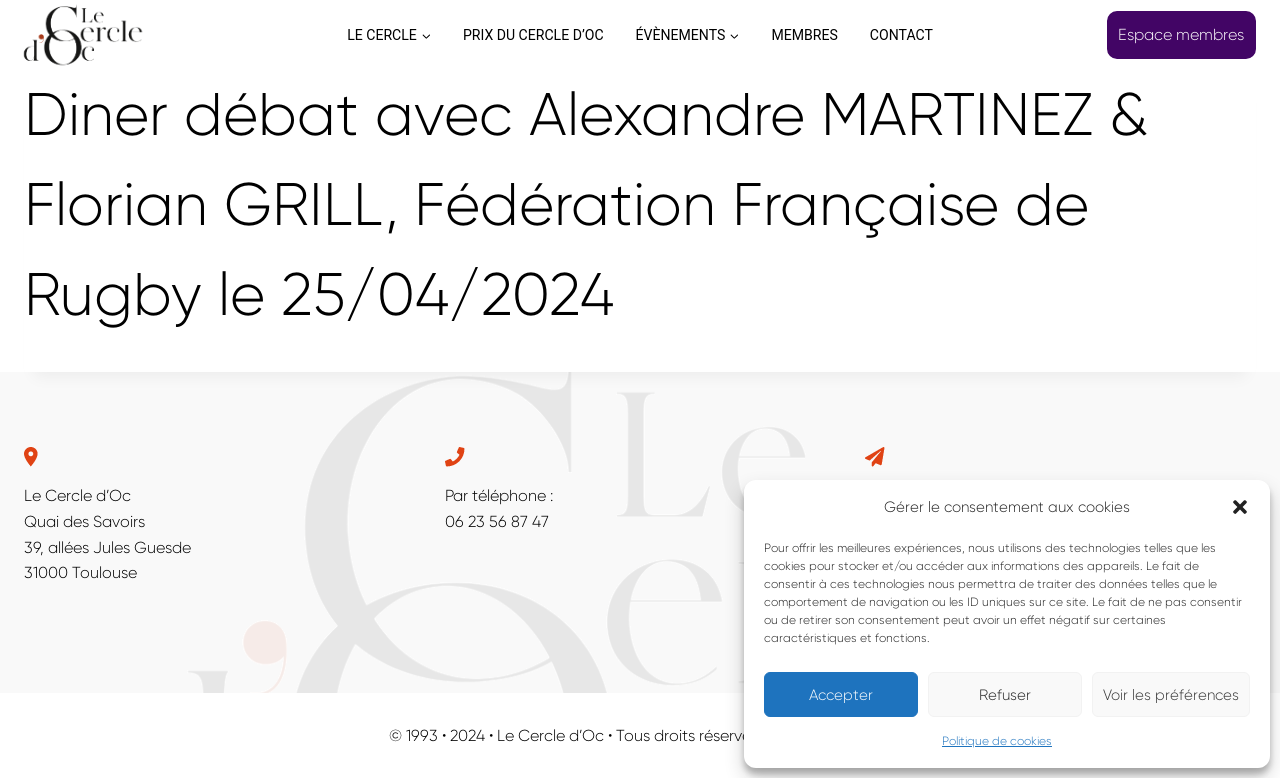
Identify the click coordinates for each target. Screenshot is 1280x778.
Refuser (1005, 695)
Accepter (841, 695)
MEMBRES (804, 35)
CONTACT (901, 35)
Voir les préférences (1171, 695)
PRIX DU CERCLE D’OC (533, 35)
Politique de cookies (997, 741)
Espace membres (1181, 34)
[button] (1240, 507)
